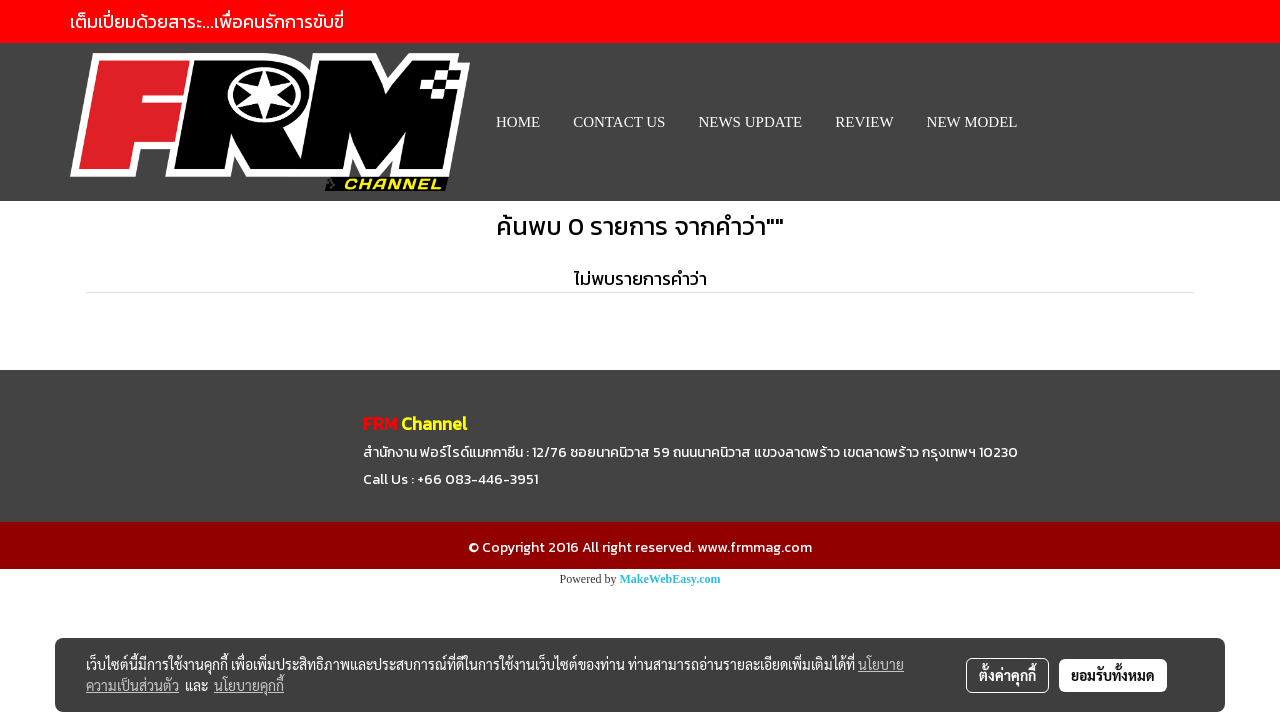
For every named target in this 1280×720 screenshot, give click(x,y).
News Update (750, 122)
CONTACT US (619, 122)
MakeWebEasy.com (670, 579)
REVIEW (864, 122)
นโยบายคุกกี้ (249, 685)
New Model (972, 122)
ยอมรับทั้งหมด (1113, 675)
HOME (518, 122)
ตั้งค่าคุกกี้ (1007, 675)
